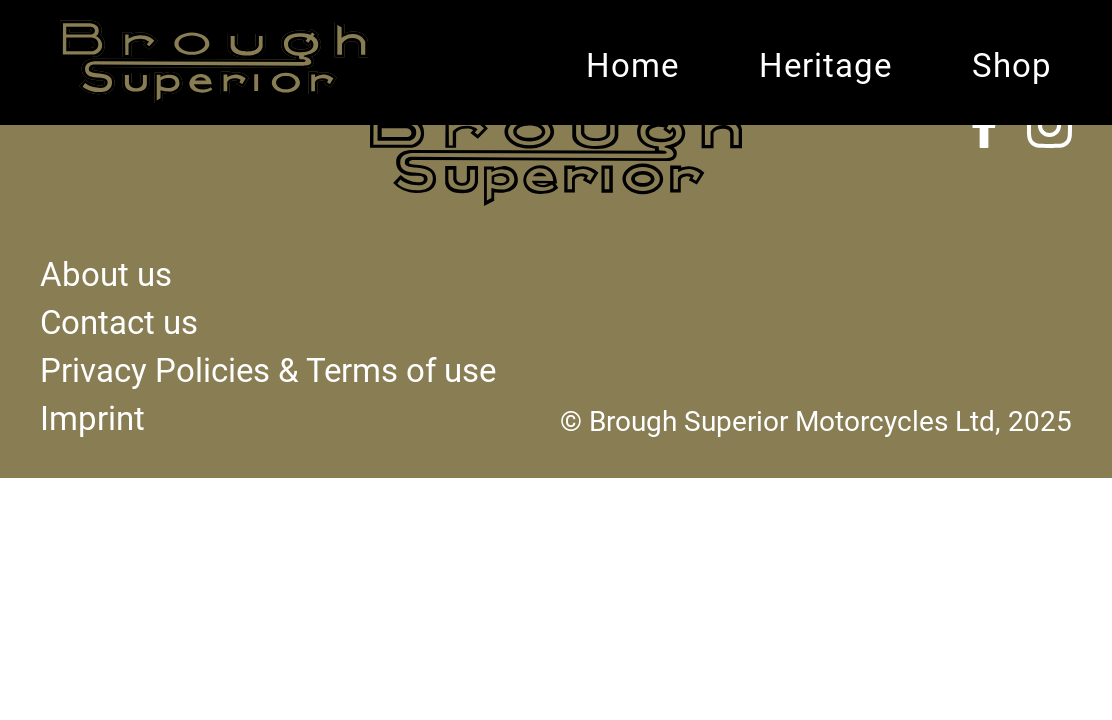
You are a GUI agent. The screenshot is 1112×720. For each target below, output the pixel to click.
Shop (1012, 66)
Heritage (825, 66)
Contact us (119, 323)
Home (632, 66)
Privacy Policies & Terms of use (268, 371)
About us (106, 275)
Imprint (92, 419)
